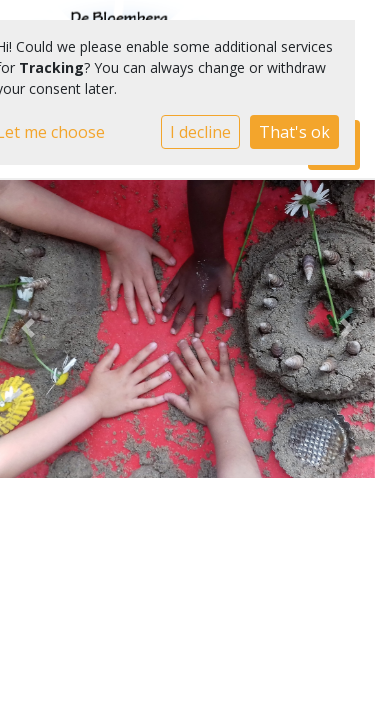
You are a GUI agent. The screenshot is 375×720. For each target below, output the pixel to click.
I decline (200, 132)
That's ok (294, 132)
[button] (28, 328)
